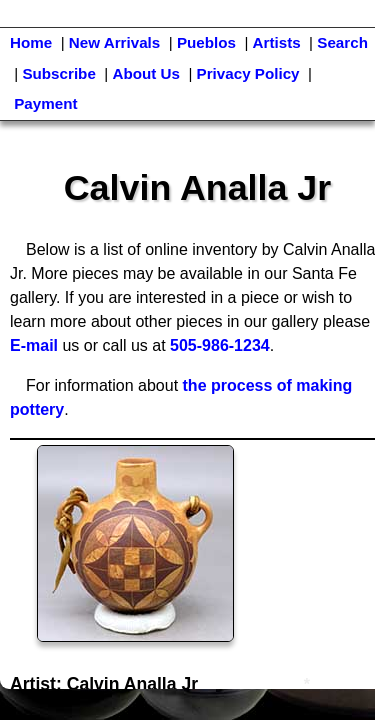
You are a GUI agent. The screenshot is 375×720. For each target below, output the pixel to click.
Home (31, 42)
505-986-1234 (220, 345)
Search (342, 42)
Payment (45, 103)
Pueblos (206, 42)
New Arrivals (114, 42)
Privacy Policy (248, 73)
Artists (277, 42)
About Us (146, 73)
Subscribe (58, 73)
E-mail (34, 345)
